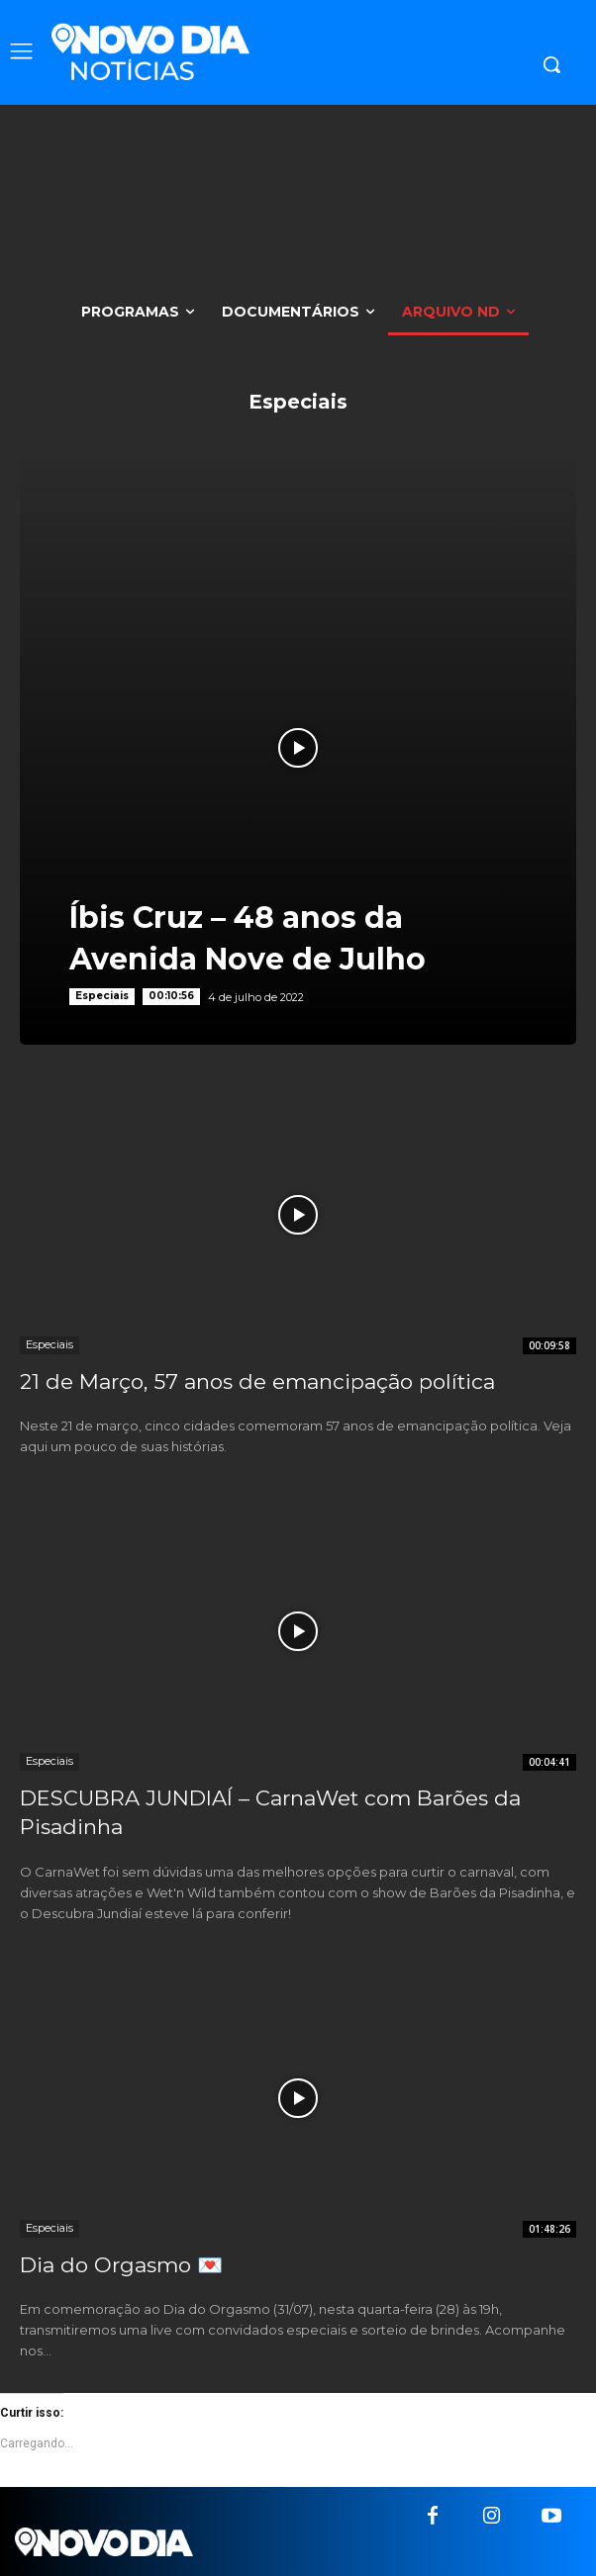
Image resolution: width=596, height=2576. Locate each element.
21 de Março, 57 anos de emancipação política (257, 1381)
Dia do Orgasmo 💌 (121, 2265)
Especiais (102, 995)
